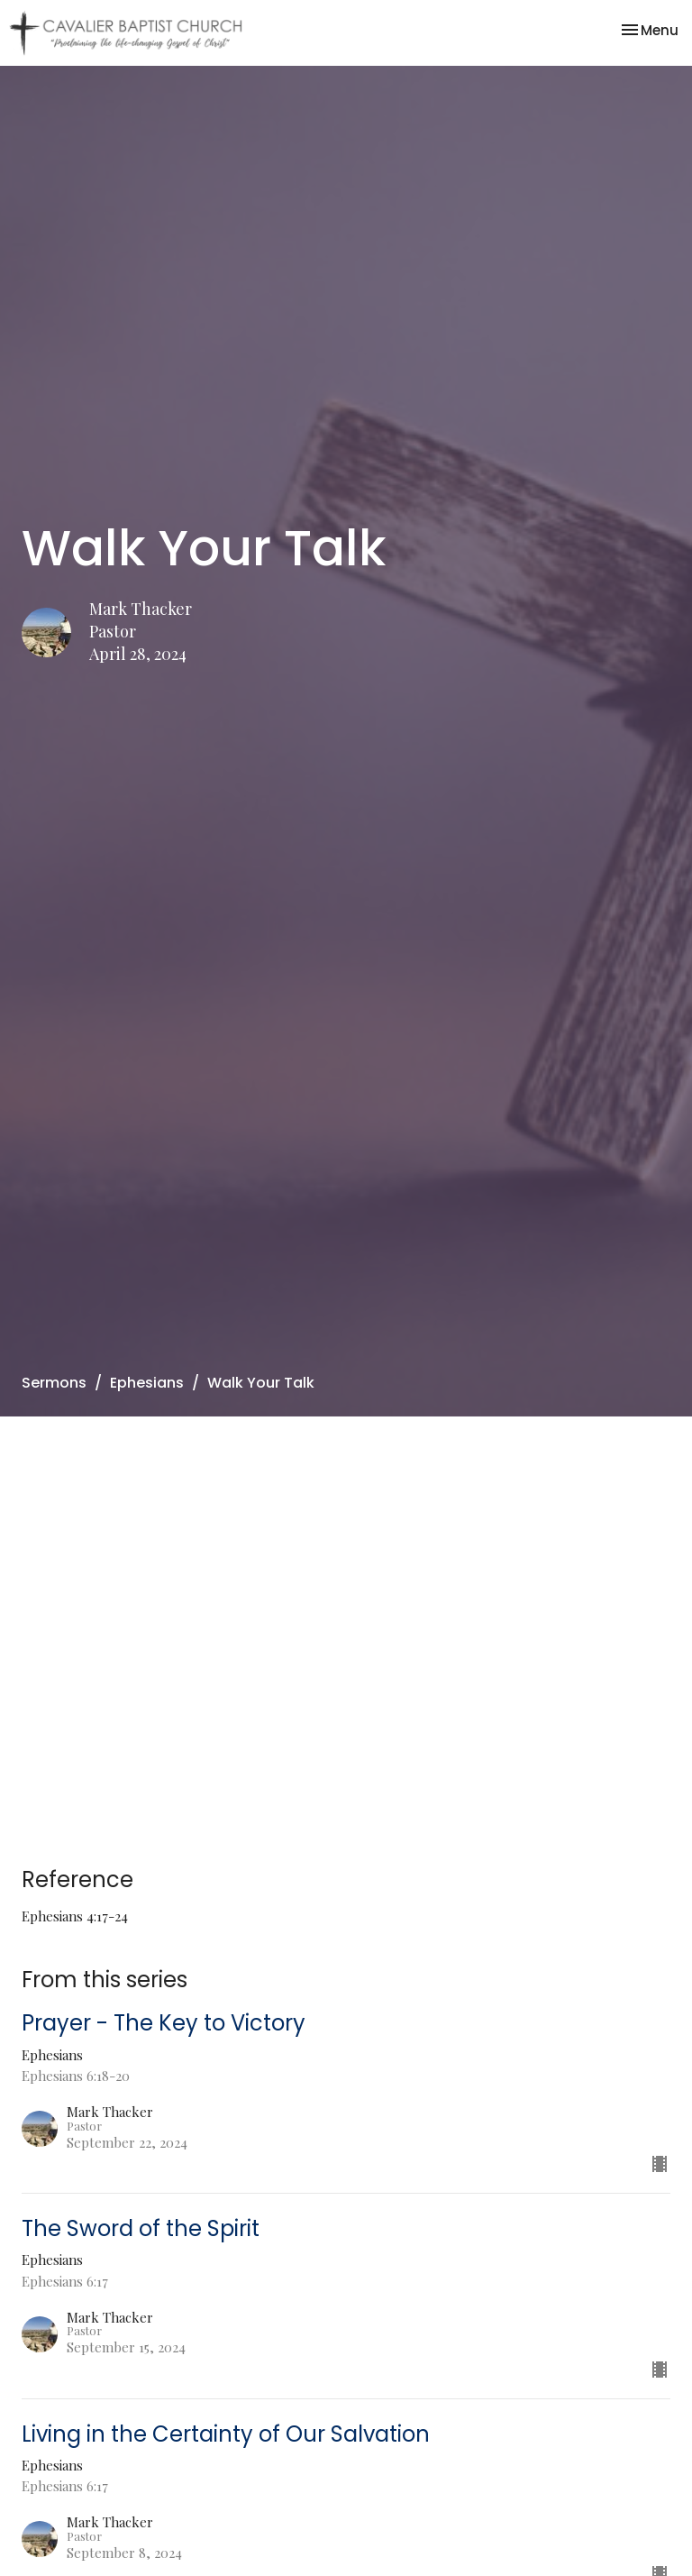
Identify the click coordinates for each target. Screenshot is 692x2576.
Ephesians (147, 1382)
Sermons (54, 1382)
